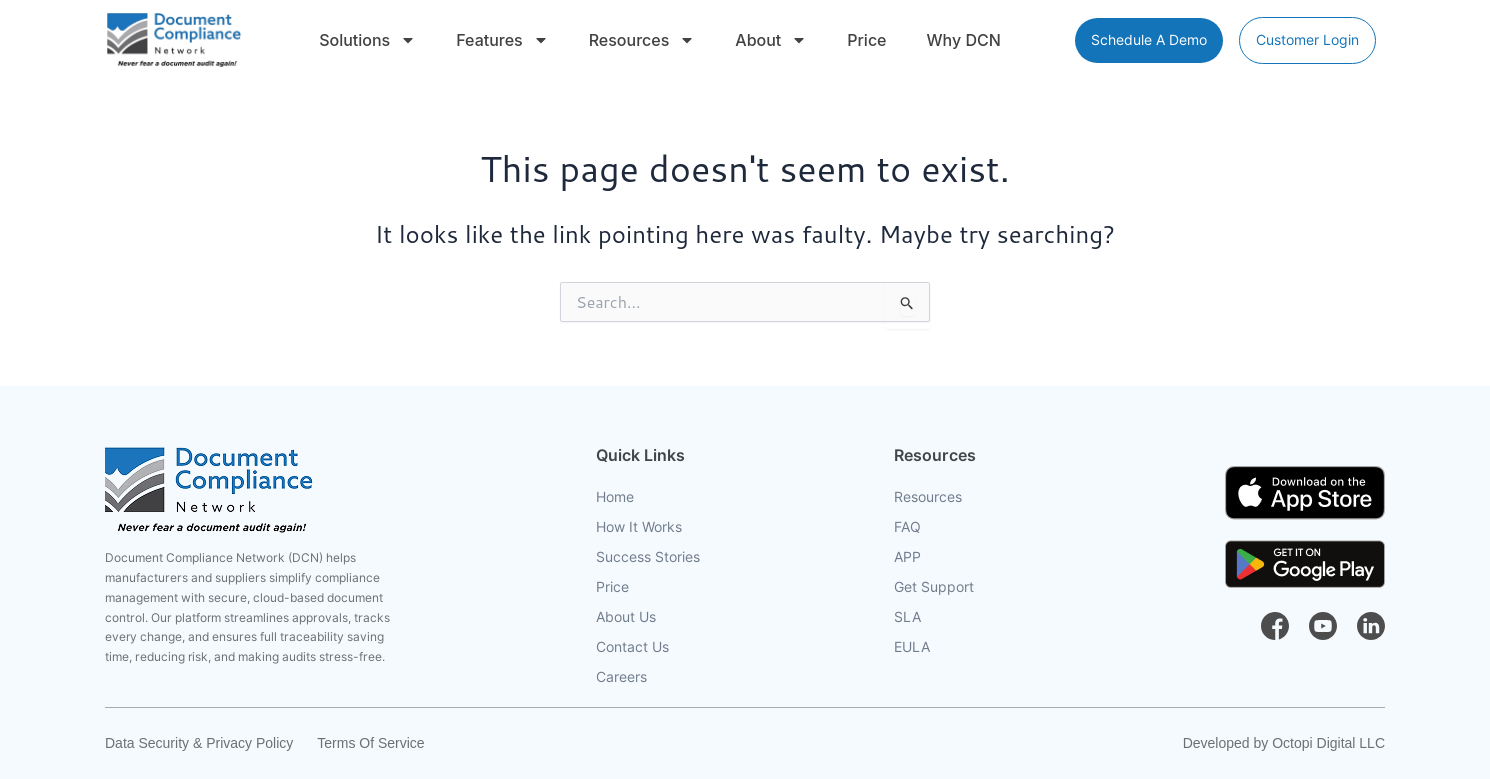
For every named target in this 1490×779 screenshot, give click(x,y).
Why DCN (964, 40)
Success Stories (648, 557)
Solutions (367, 40)
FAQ (907, 527)
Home (615, 497)
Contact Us (632, 647)
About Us (626, 617)
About (771, 40)
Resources (642, 40)
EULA (912, 647)
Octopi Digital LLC (1328, 743)
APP (907, 557)
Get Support (934, 587)
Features (502, 40)
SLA (907, 617)
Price (866, 40)
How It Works (639, 527)
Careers (621, 677)
